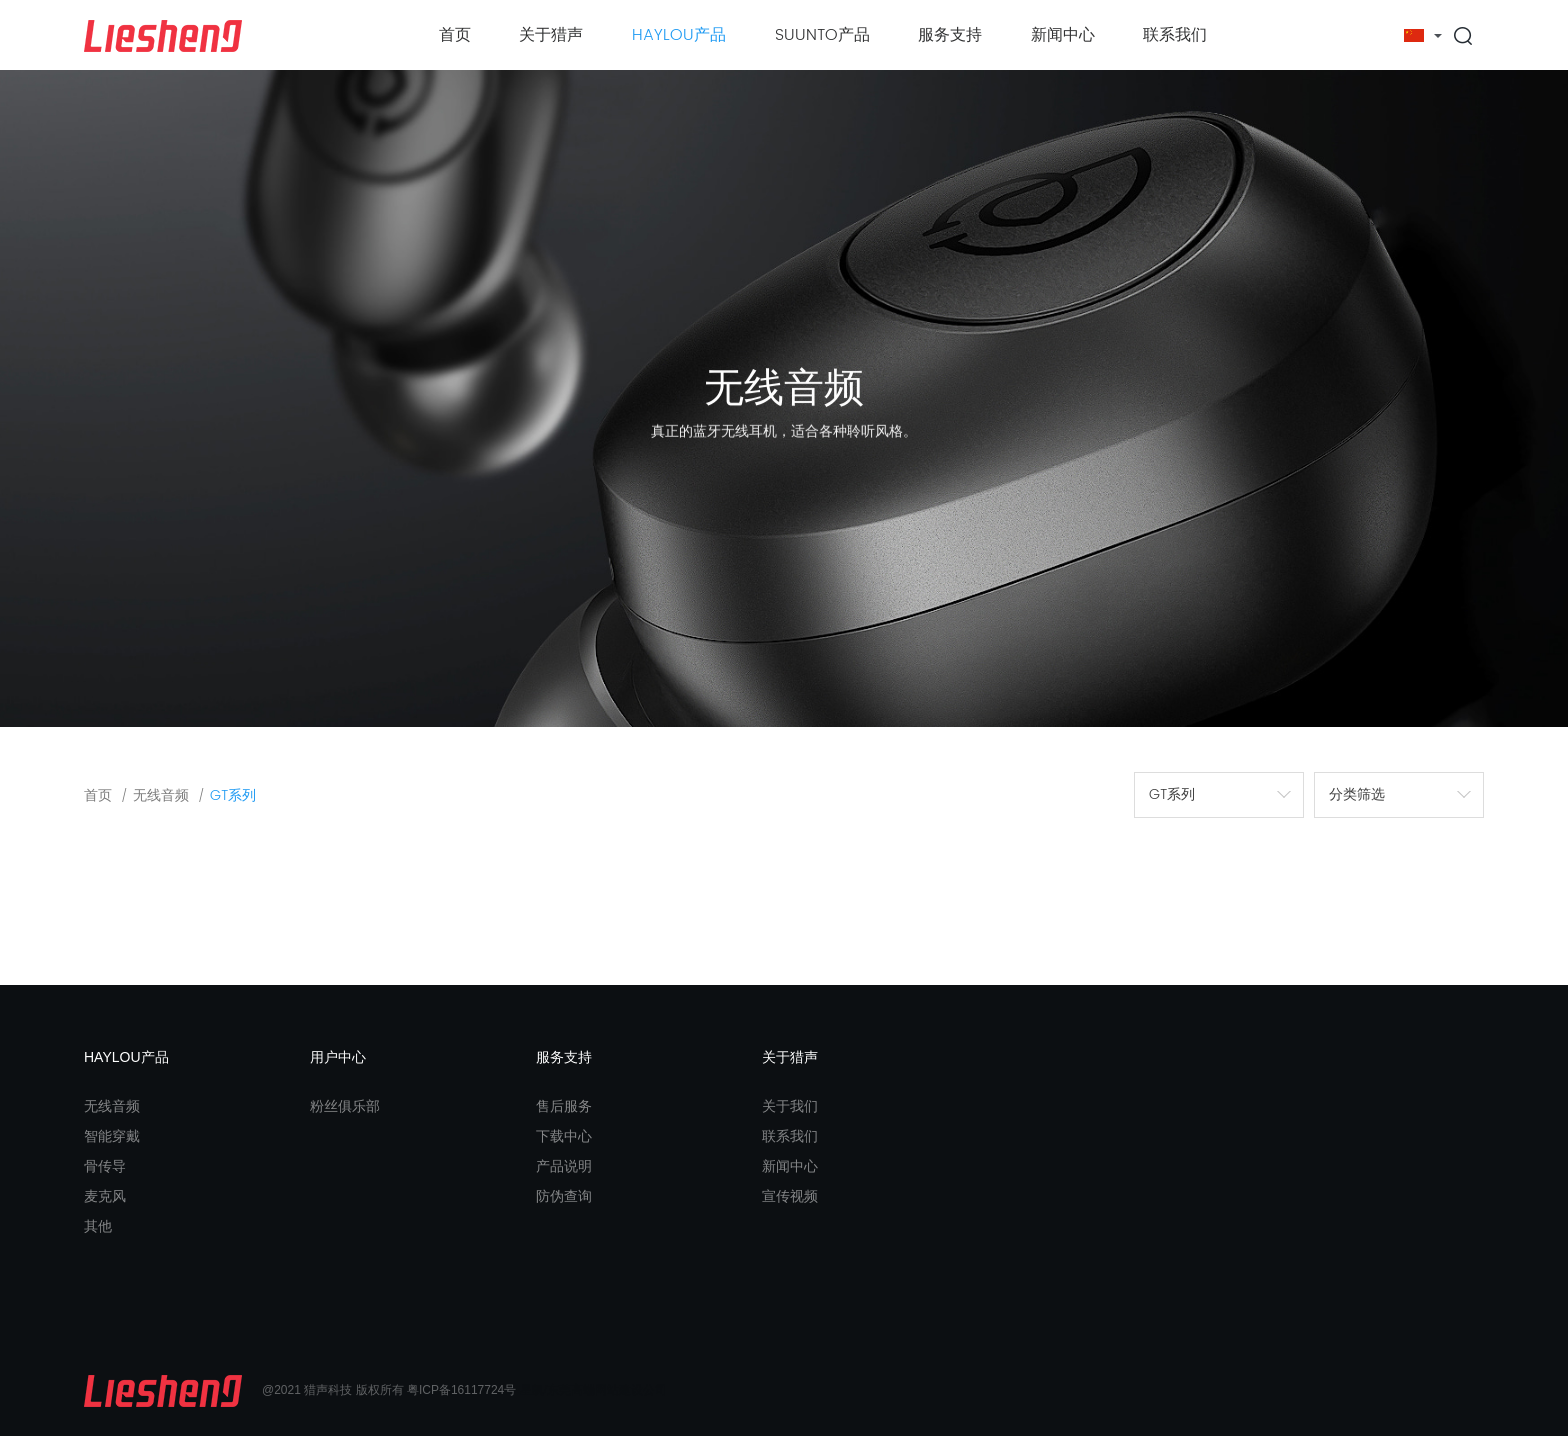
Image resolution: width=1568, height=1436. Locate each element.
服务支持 (950, 35)
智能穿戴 (112, 1136)
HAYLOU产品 (679, 35)
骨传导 (105, 1166)
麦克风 (105, 1196)
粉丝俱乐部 (345, 1106)
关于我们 (790, 1106)
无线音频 (161, 795)
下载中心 (564, 1136)
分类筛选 (1357, 794)
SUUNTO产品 (822, 35)
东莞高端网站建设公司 (607, 1391)
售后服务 (564, 1106)
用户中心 (338, 1057)
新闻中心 (1063, 35)
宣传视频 (790, 1196)
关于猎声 (551, 35)
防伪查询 (564, 1196)
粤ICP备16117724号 (461, 1391)
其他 (98, 1226)
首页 (455, 35)
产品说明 (564, 1166)
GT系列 (233, 795)
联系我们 (1175, 35)
